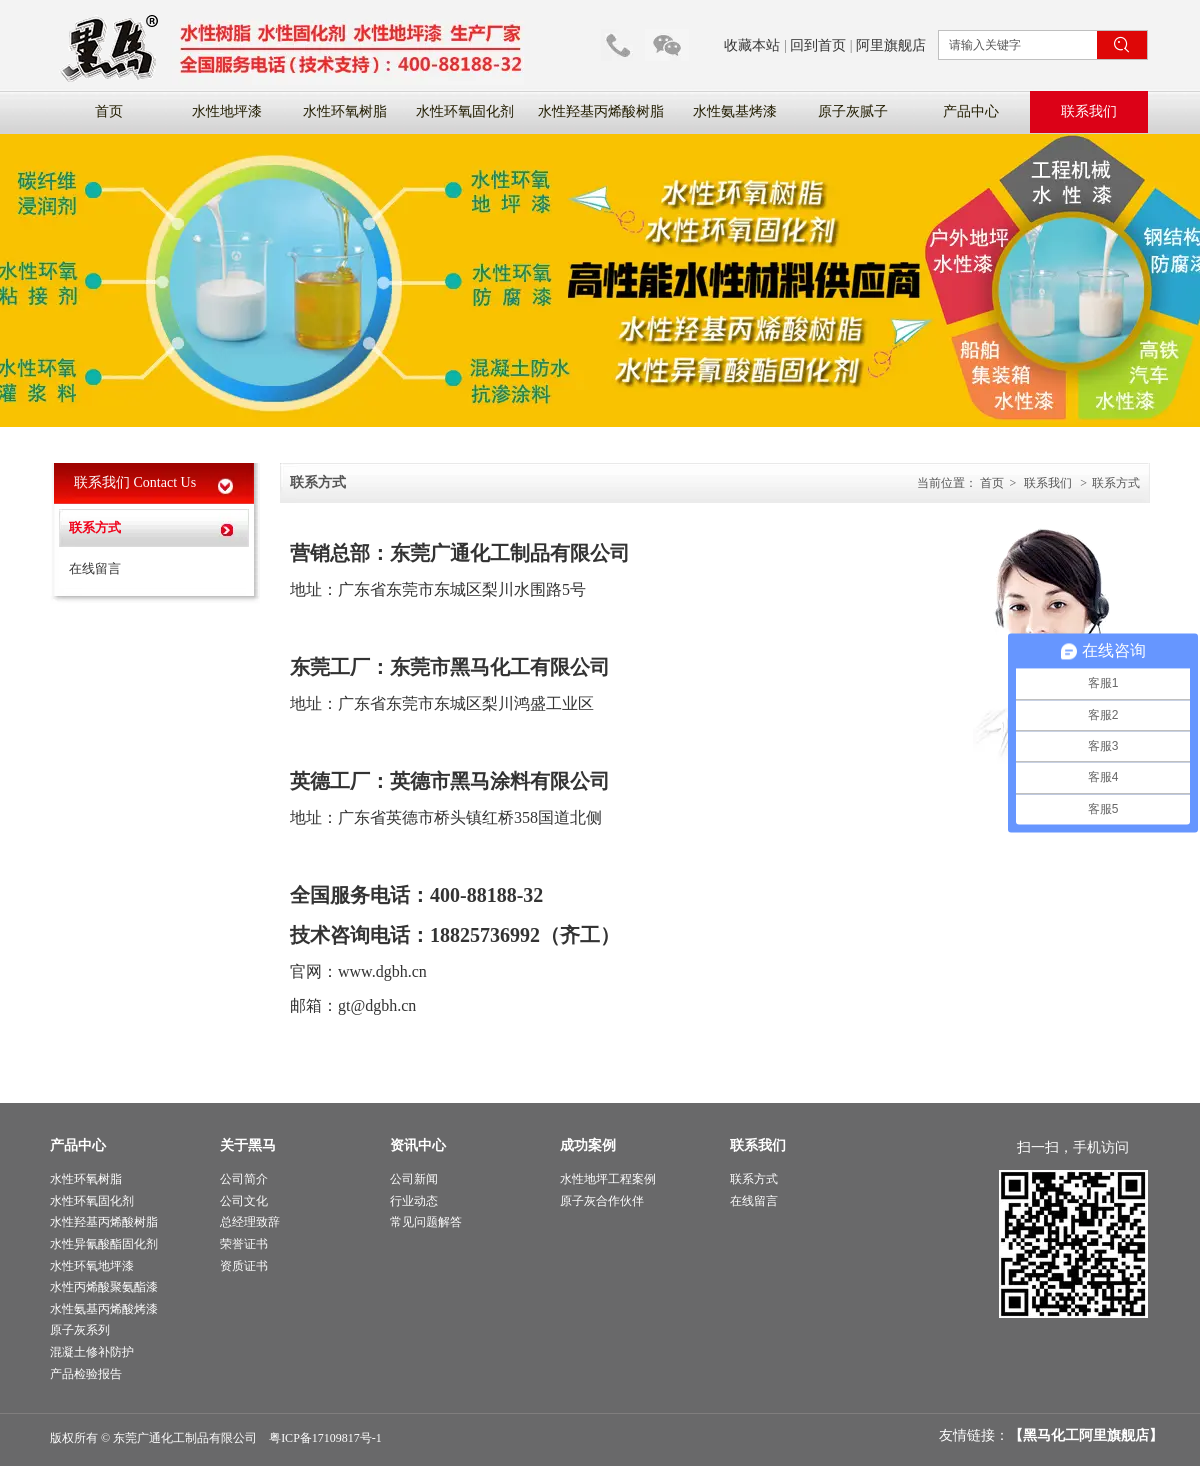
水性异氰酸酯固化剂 (104, 1244)
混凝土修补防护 (92, 1352)
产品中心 (78, 1145)
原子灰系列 (80, 1330)
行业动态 (414, 1201)
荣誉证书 (244, 1244)
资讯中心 (418, 1145)
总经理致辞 (250, 1222)
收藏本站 (752, 45)
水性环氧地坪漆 (92, 1266)
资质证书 (244, 1266)
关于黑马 (248, 1145)
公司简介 (244, 1179)
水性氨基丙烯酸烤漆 (104, 1309)
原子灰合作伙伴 (602, 1201)
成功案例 (588, 1145)
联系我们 (1048, 483)
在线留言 (754, 1201)
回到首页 (818, 45)
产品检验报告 (86, 1374)
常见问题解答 (426, 1222)
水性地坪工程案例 (608, 1179)
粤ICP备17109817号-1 (325, 1438)
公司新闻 (414, 1179)
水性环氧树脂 (86, 1179)
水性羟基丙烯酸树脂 (104, 1222)
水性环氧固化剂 (92, 1201)
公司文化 (244, 1201)
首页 (992, 483)
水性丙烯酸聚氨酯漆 (104, 1287)
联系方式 (1116, 483)
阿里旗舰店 (891, 45)
